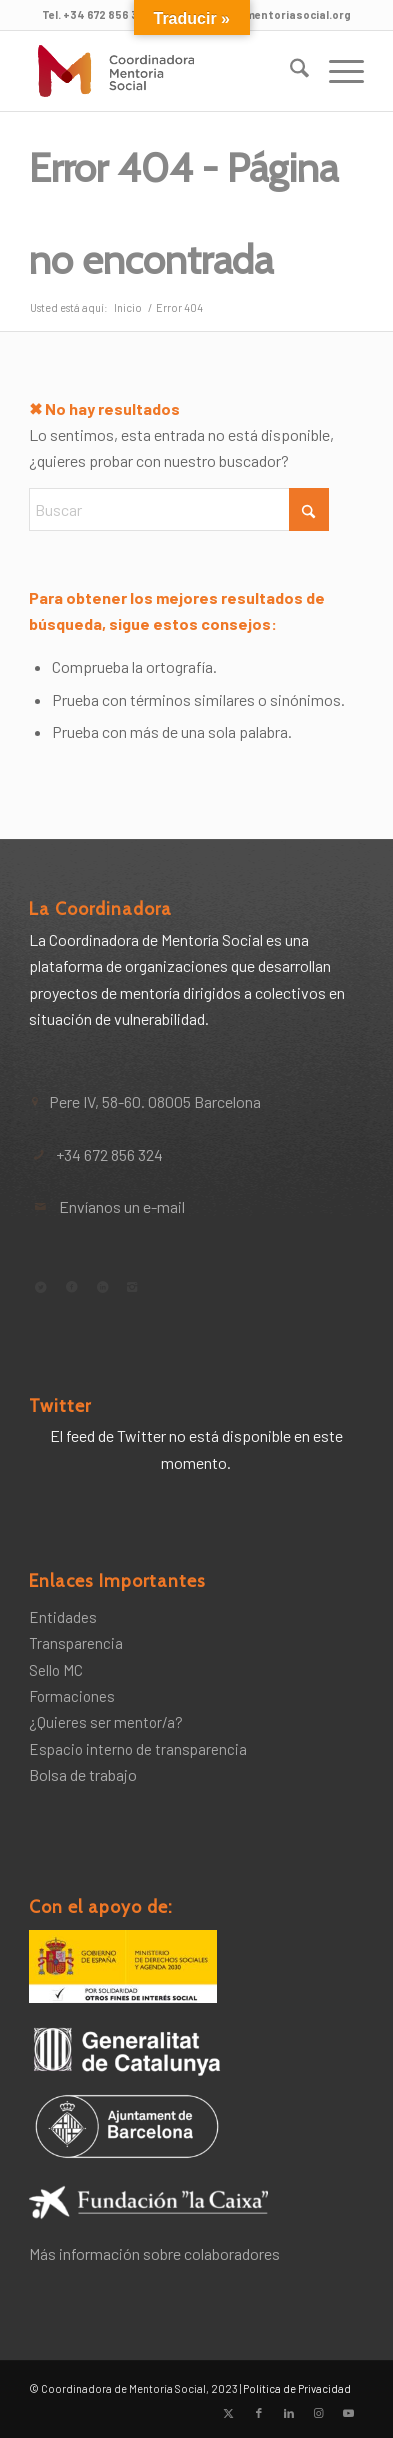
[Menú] (336, 71)
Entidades (63, 1617)
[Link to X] (229, 2413)
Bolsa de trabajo (83, 1774)
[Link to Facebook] (259, 2413)
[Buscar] (289, 71)
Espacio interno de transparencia (138, 1749)
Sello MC (56, 1670)
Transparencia (76, 1643)
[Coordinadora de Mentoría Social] (162, 71)
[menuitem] (289, 71)
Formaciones (72, 1696)
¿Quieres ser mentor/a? (106, 1722)
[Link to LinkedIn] (289, 2413)
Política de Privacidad (297, 2388)
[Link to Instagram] (319, 2413)
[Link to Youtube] (349, 2413)
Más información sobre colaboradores (154, 2253)
